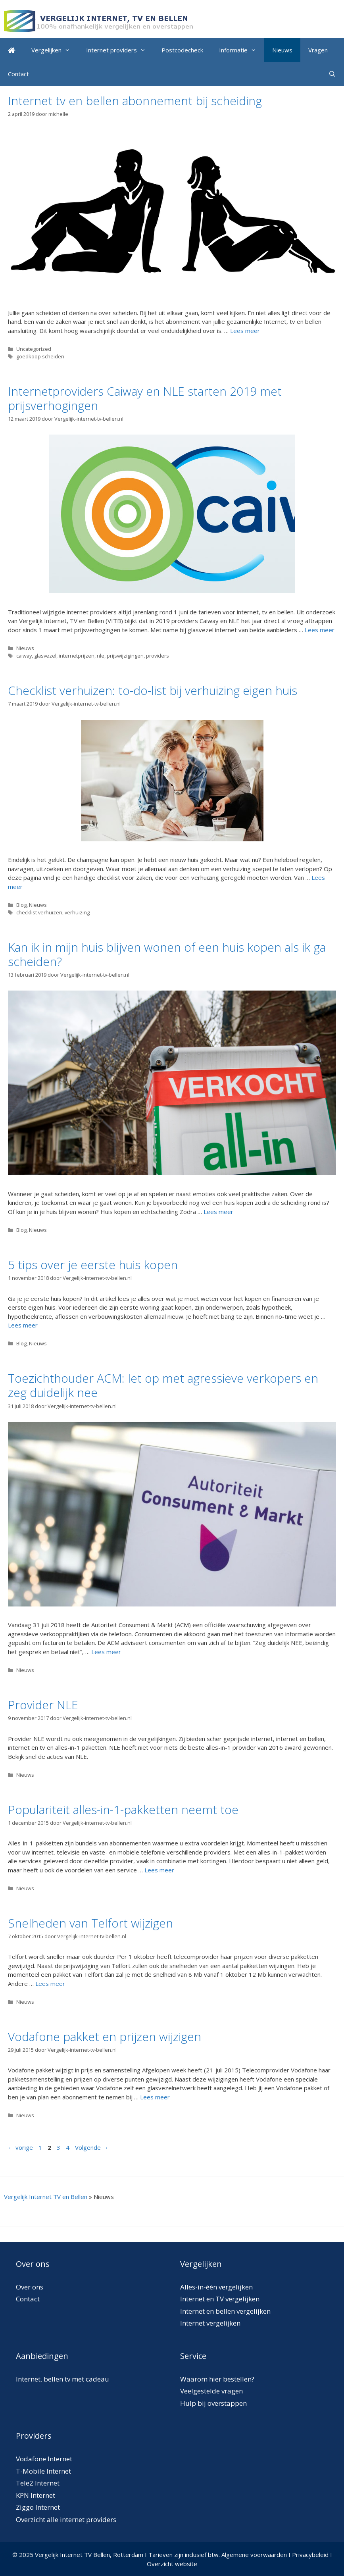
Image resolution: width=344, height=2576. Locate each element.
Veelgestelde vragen (211, 2390)
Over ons (29, 2286)
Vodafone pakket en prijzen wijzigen (104, 2036)
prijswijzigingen (125, 655)
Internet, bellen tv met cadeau (62, 2379)
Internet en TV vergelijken (219, 2298)
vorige (20, 2147)
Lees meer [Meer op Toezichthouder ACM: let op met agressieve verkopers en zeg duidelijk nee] (106, 1652)
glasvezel (45, 655)
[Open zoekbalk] (332, 74)
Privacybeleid (310, 2555)
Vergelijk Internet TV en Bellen (45, 2197)
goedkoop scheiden (40, 356)
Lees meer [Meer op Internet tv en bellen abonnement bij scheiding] (245, 331)
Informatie (241, 50)
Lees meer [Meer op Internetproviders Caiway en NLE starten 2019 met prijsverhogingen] (319, 630)
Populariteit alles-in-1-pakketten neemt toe (123, 1809)
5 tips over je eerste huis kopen (93, 1264)
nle (100, 655)
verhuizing (77, 912)
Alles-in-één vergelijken (216, 2286)
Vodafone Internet (44, 2458)
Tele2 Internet (38, 2483)
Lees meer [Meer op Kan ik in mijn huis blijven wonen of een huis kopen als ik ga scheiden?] (218, 1212)
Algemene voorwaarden (254, 2555)
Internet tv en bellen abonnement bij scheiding (135, 100)
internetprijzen (76, 655)
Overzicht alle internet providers (66, 2519)
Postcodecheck (182, 50)
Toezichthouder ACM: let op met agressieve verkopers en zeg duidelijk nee (163, 1385)
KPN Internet (35, 2495)
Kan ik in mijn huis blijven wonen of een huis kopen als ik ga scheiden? (167, 954)
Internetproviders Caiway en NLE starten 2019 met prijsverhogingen (145, 398)
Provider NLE (43, 1705)
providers (157, 655)
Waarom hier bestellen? (217, 2379)
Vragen (318, 50)
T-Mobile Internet (43, 2471)
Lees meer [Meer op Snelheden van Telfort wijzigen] (50, 1983)
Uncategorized (33, 348)
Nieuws (282, 50)
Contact (18, 74)
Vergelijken (54, 50)
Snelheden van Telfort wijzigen (90, 1923)
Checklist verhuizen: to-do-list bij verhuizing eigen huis (152, 690)
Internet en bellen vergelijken (225, 2311)
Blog (21, 904)
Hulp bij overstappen (213, 2403)
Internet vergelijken (210, 2323)
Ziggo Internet (38, 2507)
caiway (24, 655)
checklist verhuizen (39, 912)
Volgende (91, 2147)
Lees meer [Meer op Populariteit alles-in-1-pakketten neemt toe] (159, 1870)
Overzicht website (172, 2564)
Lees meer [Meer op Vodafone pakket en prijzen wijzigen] (155, 2097)
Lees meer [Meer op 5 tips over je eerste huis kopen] (23, 1325)
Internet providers (120, 50)
